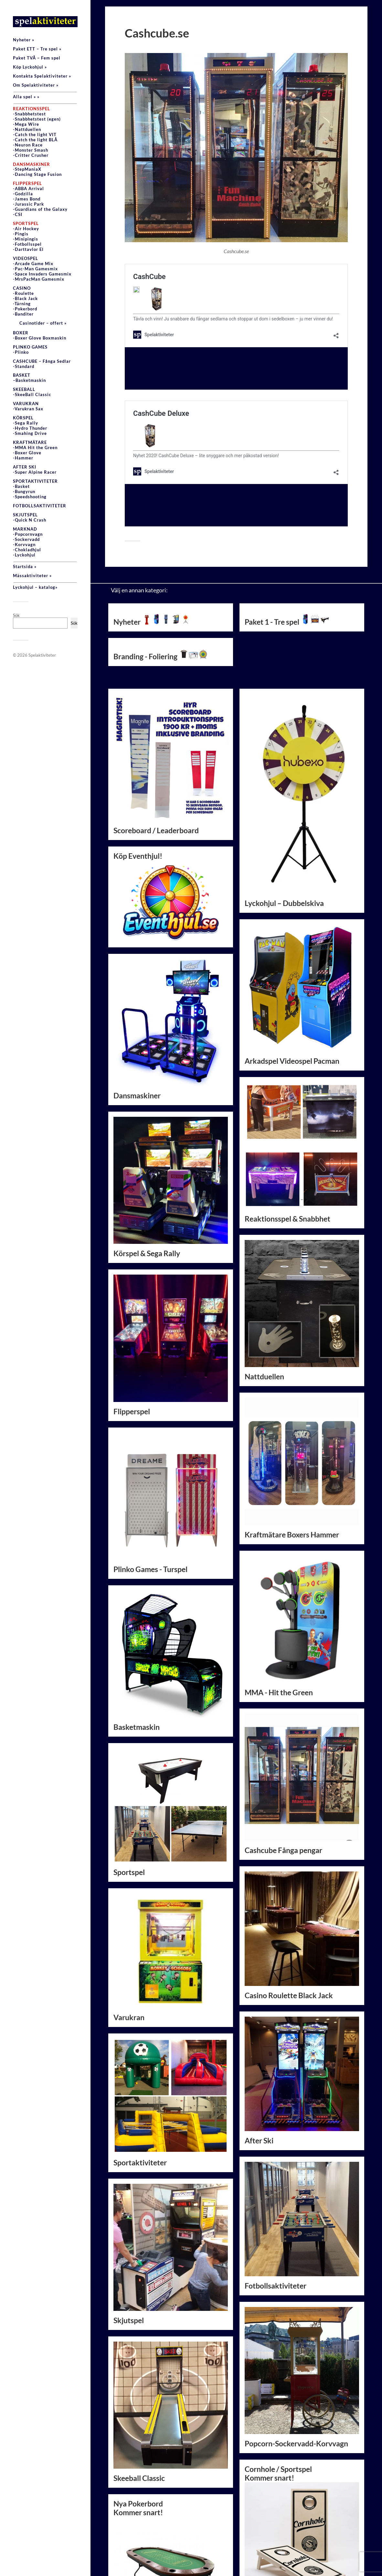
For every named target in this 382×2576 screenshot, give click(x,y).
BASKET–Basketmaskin (29, 377)
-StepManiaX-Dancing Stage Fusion (37, 169)
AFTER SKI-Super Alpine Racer (35, 469)
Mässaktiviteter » (32, 575)
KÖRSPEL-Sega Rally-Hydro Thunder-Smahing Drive (30, 425)
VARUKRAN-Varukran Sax (28, 406)
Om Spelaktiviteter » (35, 85)
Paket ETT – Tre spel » (37, 48)
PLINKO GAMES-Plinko (30, 349)
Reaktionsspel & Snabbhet (287, 1139)
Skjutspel (128, 2240)
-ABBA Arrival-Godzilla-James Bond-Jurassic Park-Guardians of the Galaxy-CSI (40, 199)
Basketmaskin (136, 1647)
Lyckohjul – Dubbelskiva (284, 823)
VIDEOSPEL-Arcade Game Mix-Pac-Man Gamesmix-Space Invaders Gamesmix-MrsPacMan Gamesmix (42, 269)
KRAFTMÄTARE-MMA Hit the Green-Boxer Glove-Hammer (35, 450)
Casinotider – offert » (43, 323)
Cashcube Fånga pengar (283, 1770)
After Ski (259, 2060)
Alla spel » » (26, 96)
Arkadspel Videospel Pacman (292, 981)
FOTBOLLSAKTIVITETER (39, 505)
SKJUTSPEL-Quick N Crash (29, 517)
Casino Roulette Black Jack (289, 1915)
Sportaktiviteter (140, 2082)
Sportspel (129, 1792)
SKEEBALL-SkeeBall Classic (32, 392)
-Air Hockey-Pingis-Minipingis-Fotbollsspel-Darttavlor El (28, 236)
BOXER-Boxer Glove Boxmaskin (39, 335)
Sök (16, 615)
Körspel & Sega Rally (146, 1173)
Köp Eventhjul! (170, 817)
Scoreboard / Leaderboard (156, 750)
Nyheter (151, 541)
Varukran (128, 1937)
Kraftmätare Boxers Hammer (292, 1454)
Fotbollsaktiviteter (275, 2205)
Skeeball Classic (139, 2398)
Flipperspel (131, 1331)
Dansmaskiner (137, 1015)
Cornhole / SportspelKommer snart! (278, 2393)
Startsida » (25, 566)
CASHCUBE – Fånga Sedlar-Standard (42, 364)
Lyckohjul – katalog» (35, 587)
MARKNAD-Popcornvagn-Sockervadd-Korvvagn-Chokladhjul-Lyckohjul (28, 541)
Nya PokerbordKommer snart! (170, 2485)
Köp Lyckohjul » (30, 67)
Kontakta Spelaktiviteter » (42, 76)
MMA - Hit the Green (279, 1612)
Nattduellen (264, 1296)
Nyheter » (23, 39)
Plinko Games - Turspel (150, 1489)
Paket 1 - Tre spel (287, 541)
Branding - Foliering (160, 576)
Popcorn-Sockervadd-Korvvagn (296, 2363)
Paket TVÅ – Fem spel (36, 57)
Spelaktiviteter (42, 655)
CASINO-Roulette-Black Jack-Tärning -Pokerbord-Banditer (25, 301)
